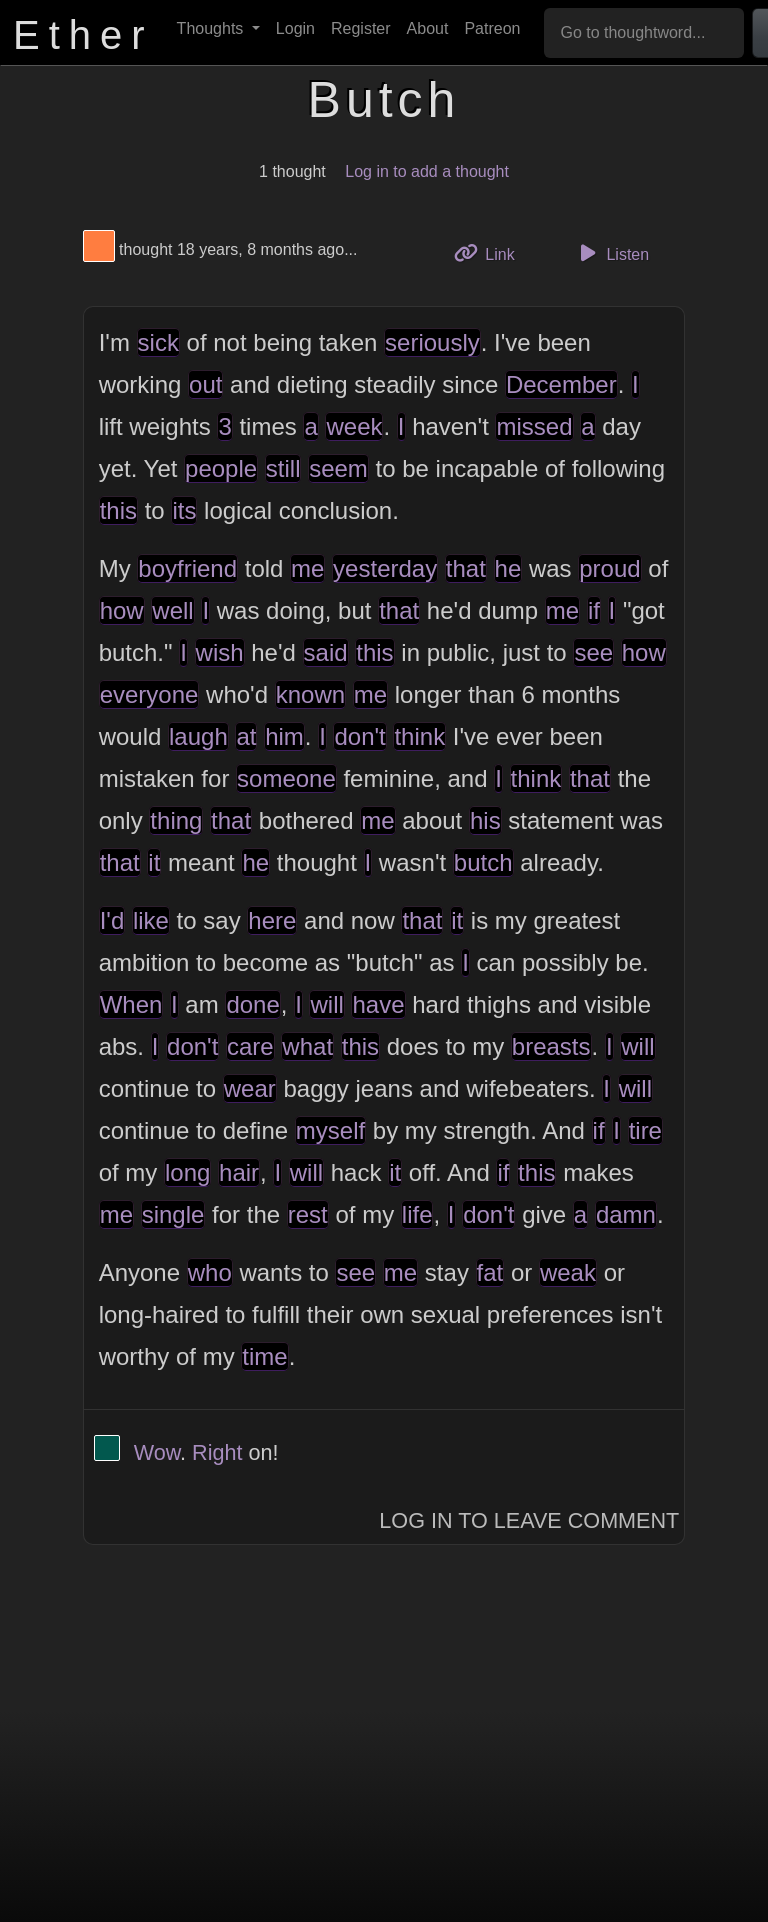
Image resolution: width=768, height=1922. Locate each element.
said (326, 652)
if (594, 610)
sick (158, 342)
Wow (157, 1452)
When (131, 1004)
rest (308, 1214)
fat (490, 1272)
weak (568, 1272)
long (187, 1172)
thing (176, 820)
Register (361, 28)
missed (534, 426)
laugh (198, 736)
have (378, 1004)
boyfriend (187, 568)
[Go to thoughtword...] (644, 33)
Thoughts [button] (212, 28)
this (118, 510)
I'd (112, 920)
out (205, 384)
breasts (551, 1046)
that (466, 568)
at (246, 736)
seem (338, 468)
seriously (432, 342)
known (310, 694)
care (250, 1046)
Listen (611, 253)
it (154, 862)
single (173, 1214)
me (307, 568)
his (485, 820)
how (122, 610)
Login (295, 28)
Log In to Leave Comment (529, 1520)
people (221, 468)
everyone (149, 694)
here (272, 920)
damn (626, 1214)
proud (609, 568)
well (172, 610)
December (561, 384)
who (210, 1272)
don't (359, 736)
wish (220, 652)
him (284, 736)
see (593, 652)
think (419, 736)
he (508, 568)
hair (239, 1172)
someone (286, 778)
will (326, 1004)
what (307, 1046)
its (184, 510)
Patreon (492, 28)
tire (645, 1130)
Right (217, 1452)
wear (250, 1088)
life (417, 1214)
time (264, 1356)
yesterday (385, 568)
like (151, 920)
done (252, 1004)
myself (330, 1130)
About (428, 28)
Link (492, 252)
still (283, 468)
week (354, 426)
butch (483, 862)
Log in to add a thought (427, 171)
